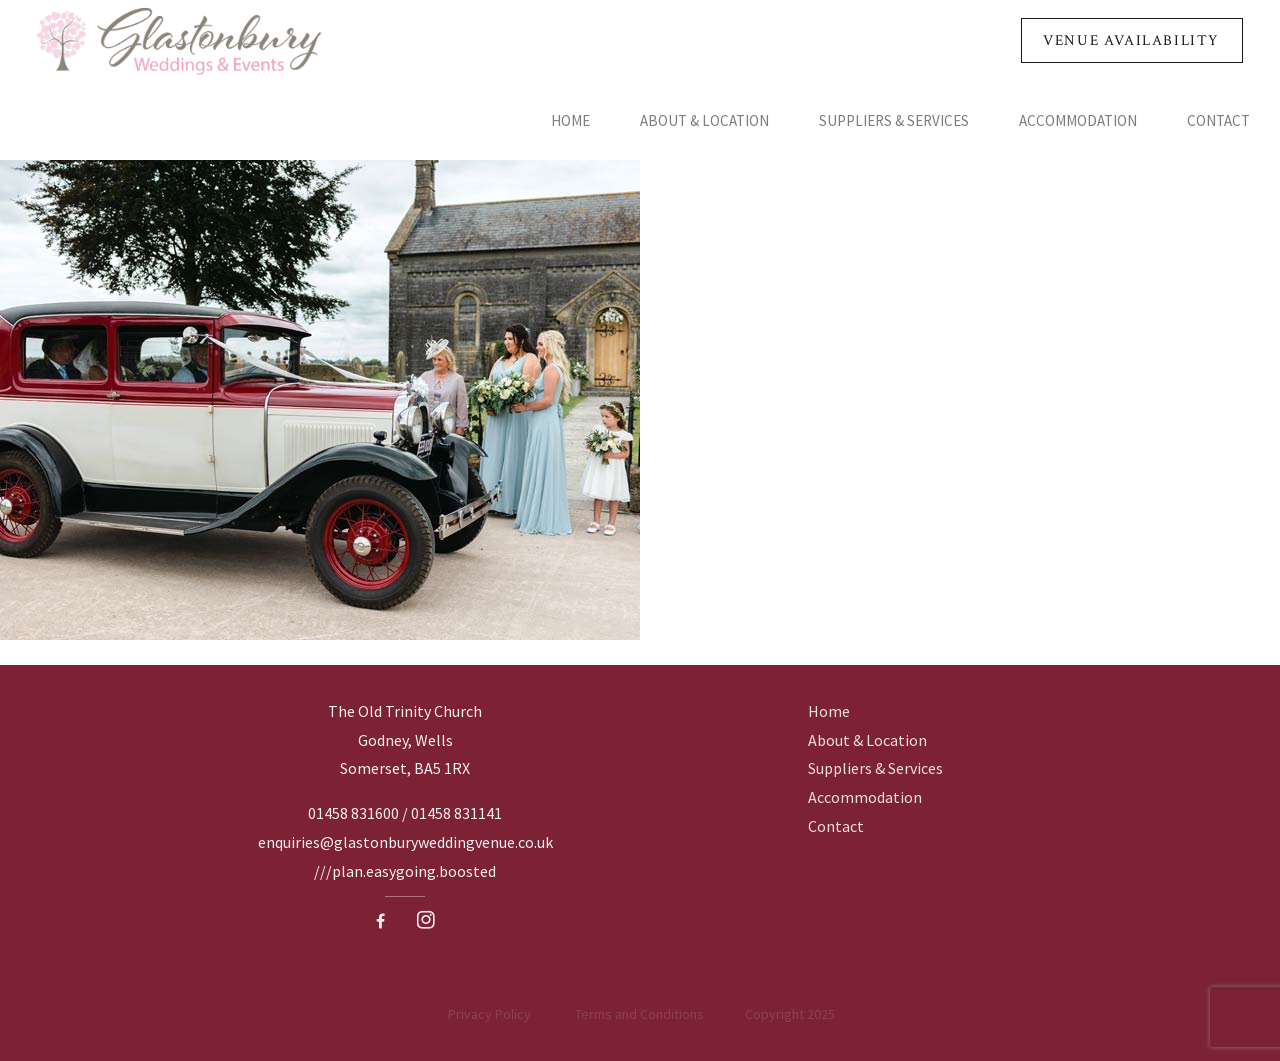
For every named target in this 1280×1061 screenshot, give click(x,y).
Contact (1218, 120)
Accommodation (1078, 120)
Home (570, 120)
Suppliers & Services (894, 120)
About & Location (704, 120)
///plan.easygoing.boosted (405, 871)
